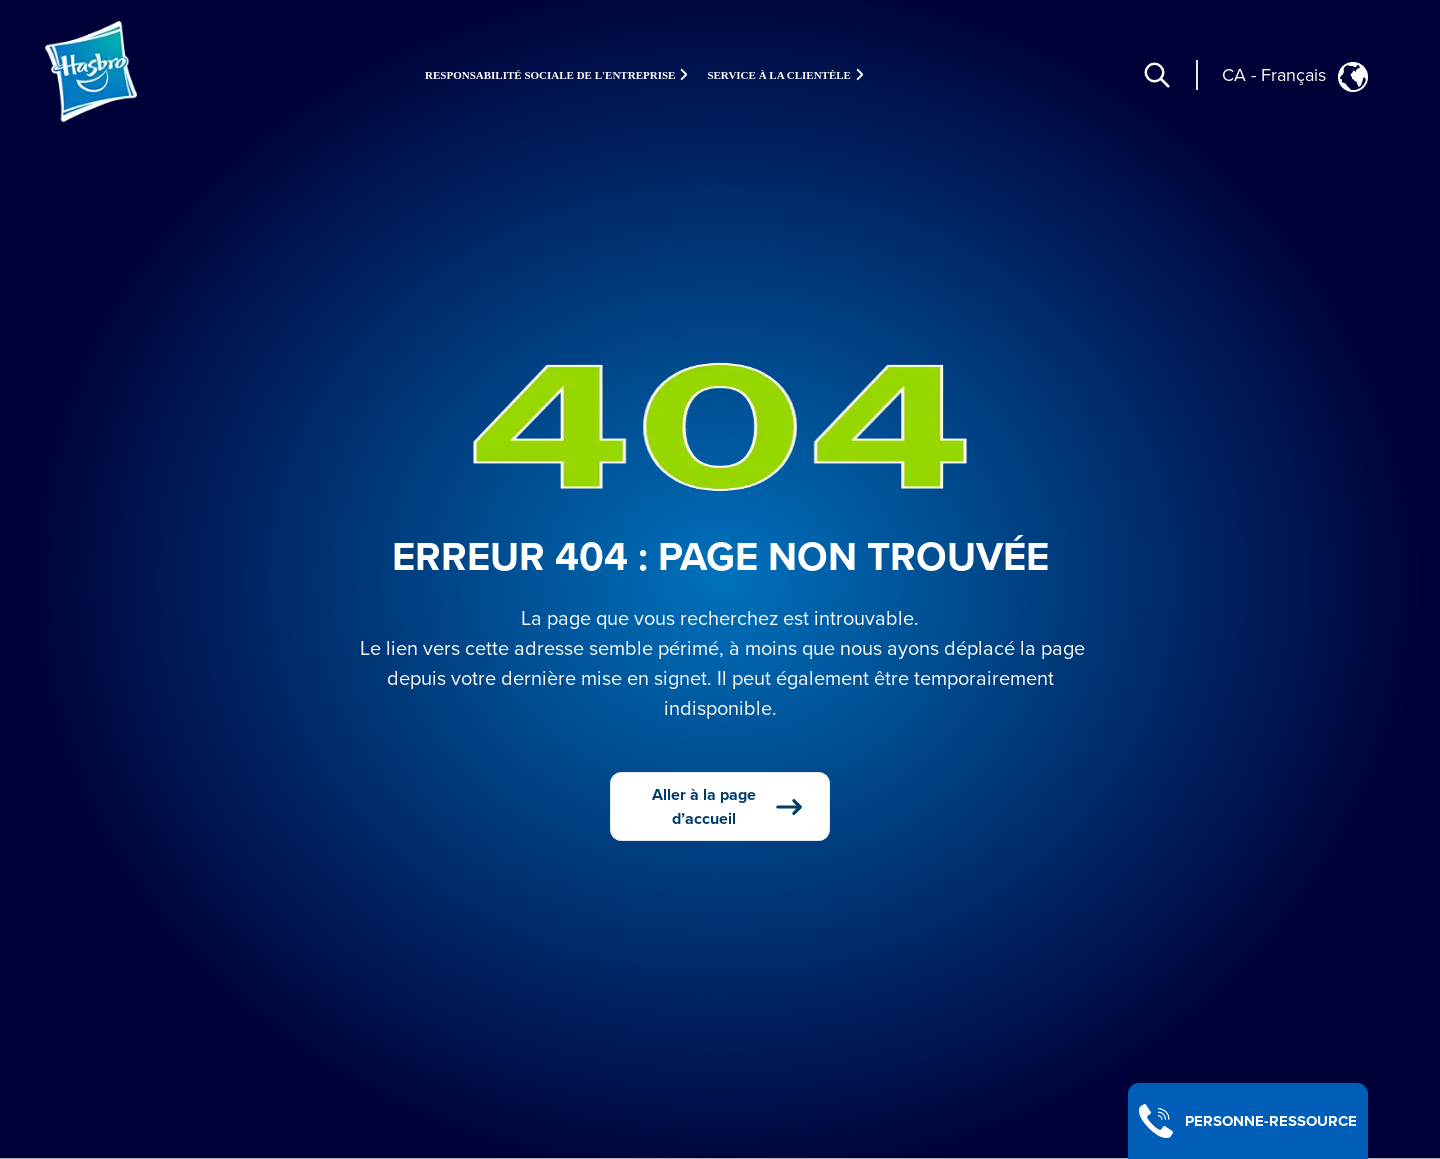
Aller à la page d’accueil (728, 807)
